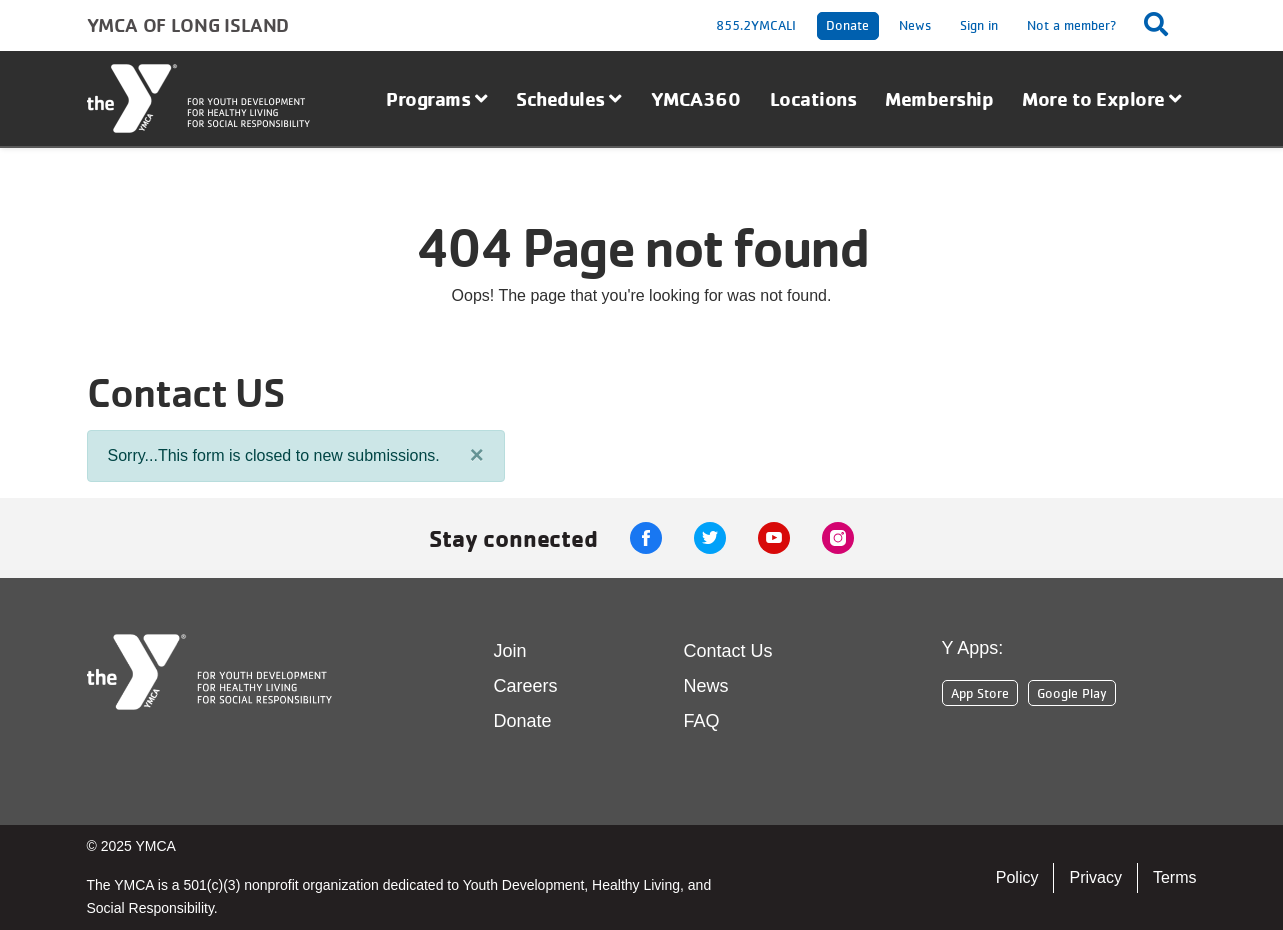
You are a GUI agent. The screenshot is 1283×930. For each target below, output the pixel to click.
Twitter (710, 538)
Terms (1175, 877)
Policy (1017, 877)
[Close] (477, 455)
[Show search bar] (1161, 24)
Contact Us (728, 651)
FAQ (702, 721)
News (915, 25)
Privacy (1095, 877)
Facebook (646, 538)
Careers (526, 686)
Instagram (838, 538)
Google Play (1072, 693)
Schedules (569, 98)
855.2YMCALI (756, 25)
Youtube (774, 538)
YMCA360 (696, 98)
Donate (847, 25)
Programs (436, 98)
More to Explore (1102, 98)
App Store (980, 693)
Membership (939, 98)
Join (510, 651)
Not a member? (1072, 25)
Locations (813, 98)
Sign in (979, 25)
